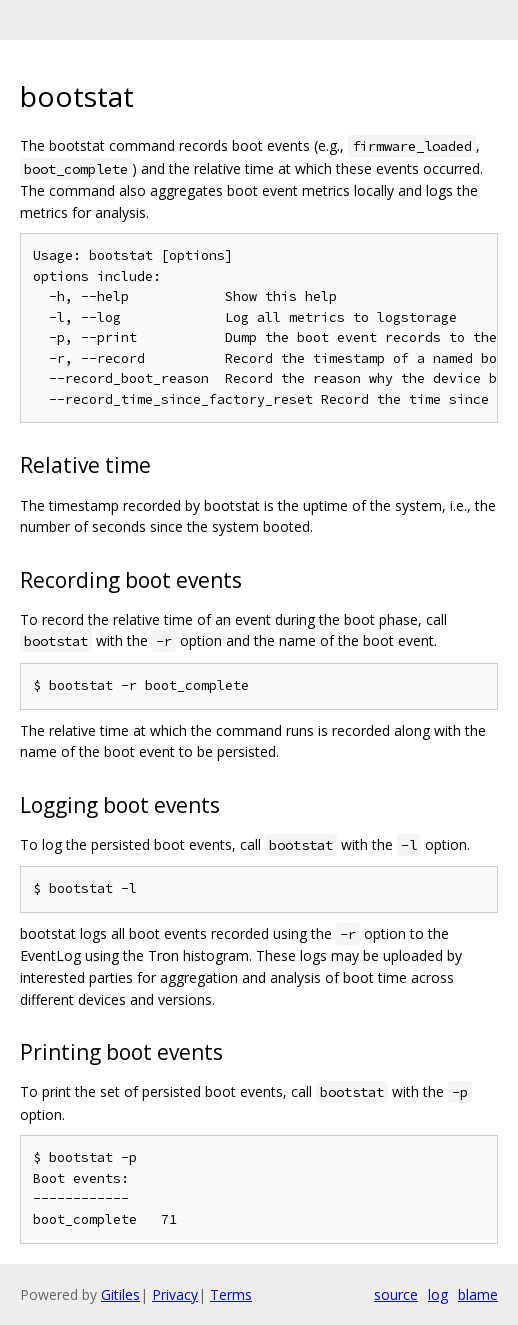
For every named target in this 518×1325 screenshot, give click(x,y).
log (438, 1294)
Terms (231, 1294)
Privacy (175, 1294)
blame (478, 1294)
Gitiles (120, 1294)
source (396, 1294)
